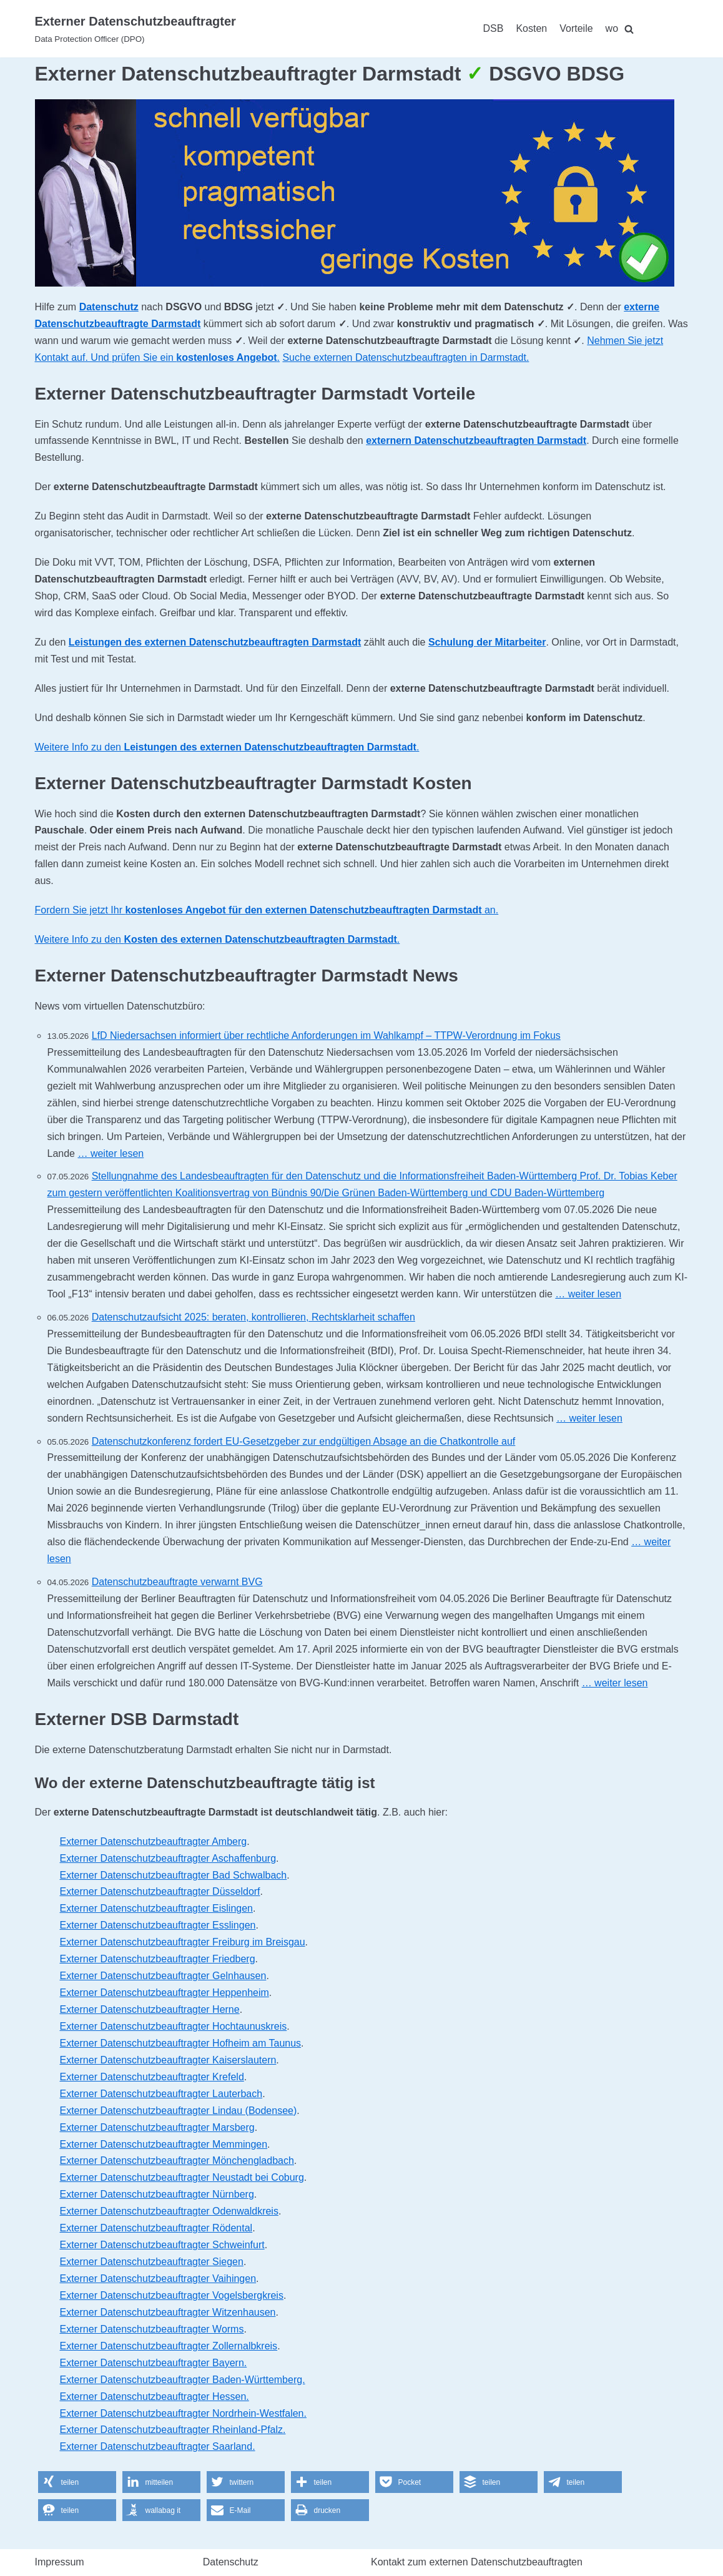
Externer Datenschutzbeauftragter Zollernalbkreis (169, 2346)
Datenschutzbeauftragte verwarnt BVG (177, 1581)
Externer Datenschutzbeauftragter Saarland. (157, 2446)
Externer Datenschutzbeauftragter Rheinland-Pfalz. (173, 2429)
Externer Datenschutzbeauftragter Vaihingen (158, 2278)
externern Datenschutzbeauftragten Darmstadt (476, 440)
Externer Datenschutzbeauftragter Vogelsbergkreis (171, 2295)
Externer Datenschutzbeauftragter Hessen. (154, 2396)
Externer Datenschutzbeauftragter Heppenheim (164, 1992)
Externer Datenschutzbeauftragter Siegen (151, 2261)
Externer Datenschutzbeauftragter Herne (150, 2009)
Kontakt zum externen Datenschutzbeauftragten (477, 2562)
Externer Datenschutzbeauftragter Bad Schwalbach (173, 1875)
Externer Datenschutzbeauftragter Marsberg (157, 2127)
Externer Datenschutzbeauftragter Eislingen (156, 1908)
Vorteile (576, 28)
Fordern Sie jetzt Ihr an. (267, 910)
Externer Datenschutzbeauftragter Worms (152, 2329)
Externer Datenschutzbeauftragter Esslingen (158, 1925)
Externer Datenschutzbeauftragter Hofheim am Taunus (181, 2043)
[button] (77, 2482)
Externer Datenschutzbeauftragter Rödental (156, 2228)
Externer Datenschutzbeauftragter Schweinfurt (162, 2244)
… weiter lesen (110, 1153)
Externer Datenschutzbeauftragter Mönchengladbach (177, 2160)
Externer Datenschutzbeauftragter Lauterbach (161, 2093)
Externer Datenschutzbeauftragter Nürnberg (157, 2194)
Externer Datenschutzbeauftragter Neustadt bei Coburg (182, 2177)
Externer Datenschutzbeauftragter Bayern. (153, 2362)
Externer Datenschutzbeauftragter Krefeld (152, 2077)
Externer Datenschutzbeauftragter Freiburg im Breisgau (182, 1942)
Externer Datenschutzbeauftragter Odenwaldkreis (169, 2211)
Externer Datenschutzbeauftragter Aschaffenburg (168, 1858)
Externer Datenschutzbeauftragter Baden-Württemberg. (182, 2379)
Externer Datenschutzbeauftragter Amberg (153, 1841)
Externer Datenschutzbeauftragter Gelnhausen (163, 1975)
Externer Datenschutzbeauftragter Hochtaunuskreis (173, 2026)
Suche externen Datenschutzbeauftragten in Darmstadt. (405, 357)
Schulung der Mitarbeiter (487, 642)
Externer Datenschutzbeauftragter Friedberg (157, 1959)
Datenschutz (109, 307)
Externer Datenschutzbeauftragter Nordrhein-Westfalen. (183, 2413)
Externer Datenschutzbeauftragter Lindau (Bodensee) (178, 2110)
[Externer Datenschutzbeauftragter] (135, 28)
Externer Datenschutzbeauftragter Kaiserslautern (168, 2060)
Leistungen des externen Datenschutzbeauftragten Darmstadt (215, 642)
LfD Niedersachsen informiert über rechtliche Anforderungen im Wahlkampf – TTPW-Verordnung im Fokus (326, 1035)
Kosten (531, 28)
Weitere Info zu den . (227, 747)
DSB (493, 28)
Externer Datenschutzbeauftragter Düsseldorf (160, 1891)
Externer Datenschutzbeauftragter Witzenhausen (168, 2312)
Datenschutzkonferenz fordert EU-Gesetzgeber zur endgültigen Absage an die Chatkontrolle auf (304, 1441)
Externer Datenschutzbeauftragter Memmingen (164, 2144)
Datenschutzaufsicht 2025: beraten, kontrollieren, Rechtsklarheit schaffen (253, 1317)
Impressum (59, 2562)
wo (612, 28)
